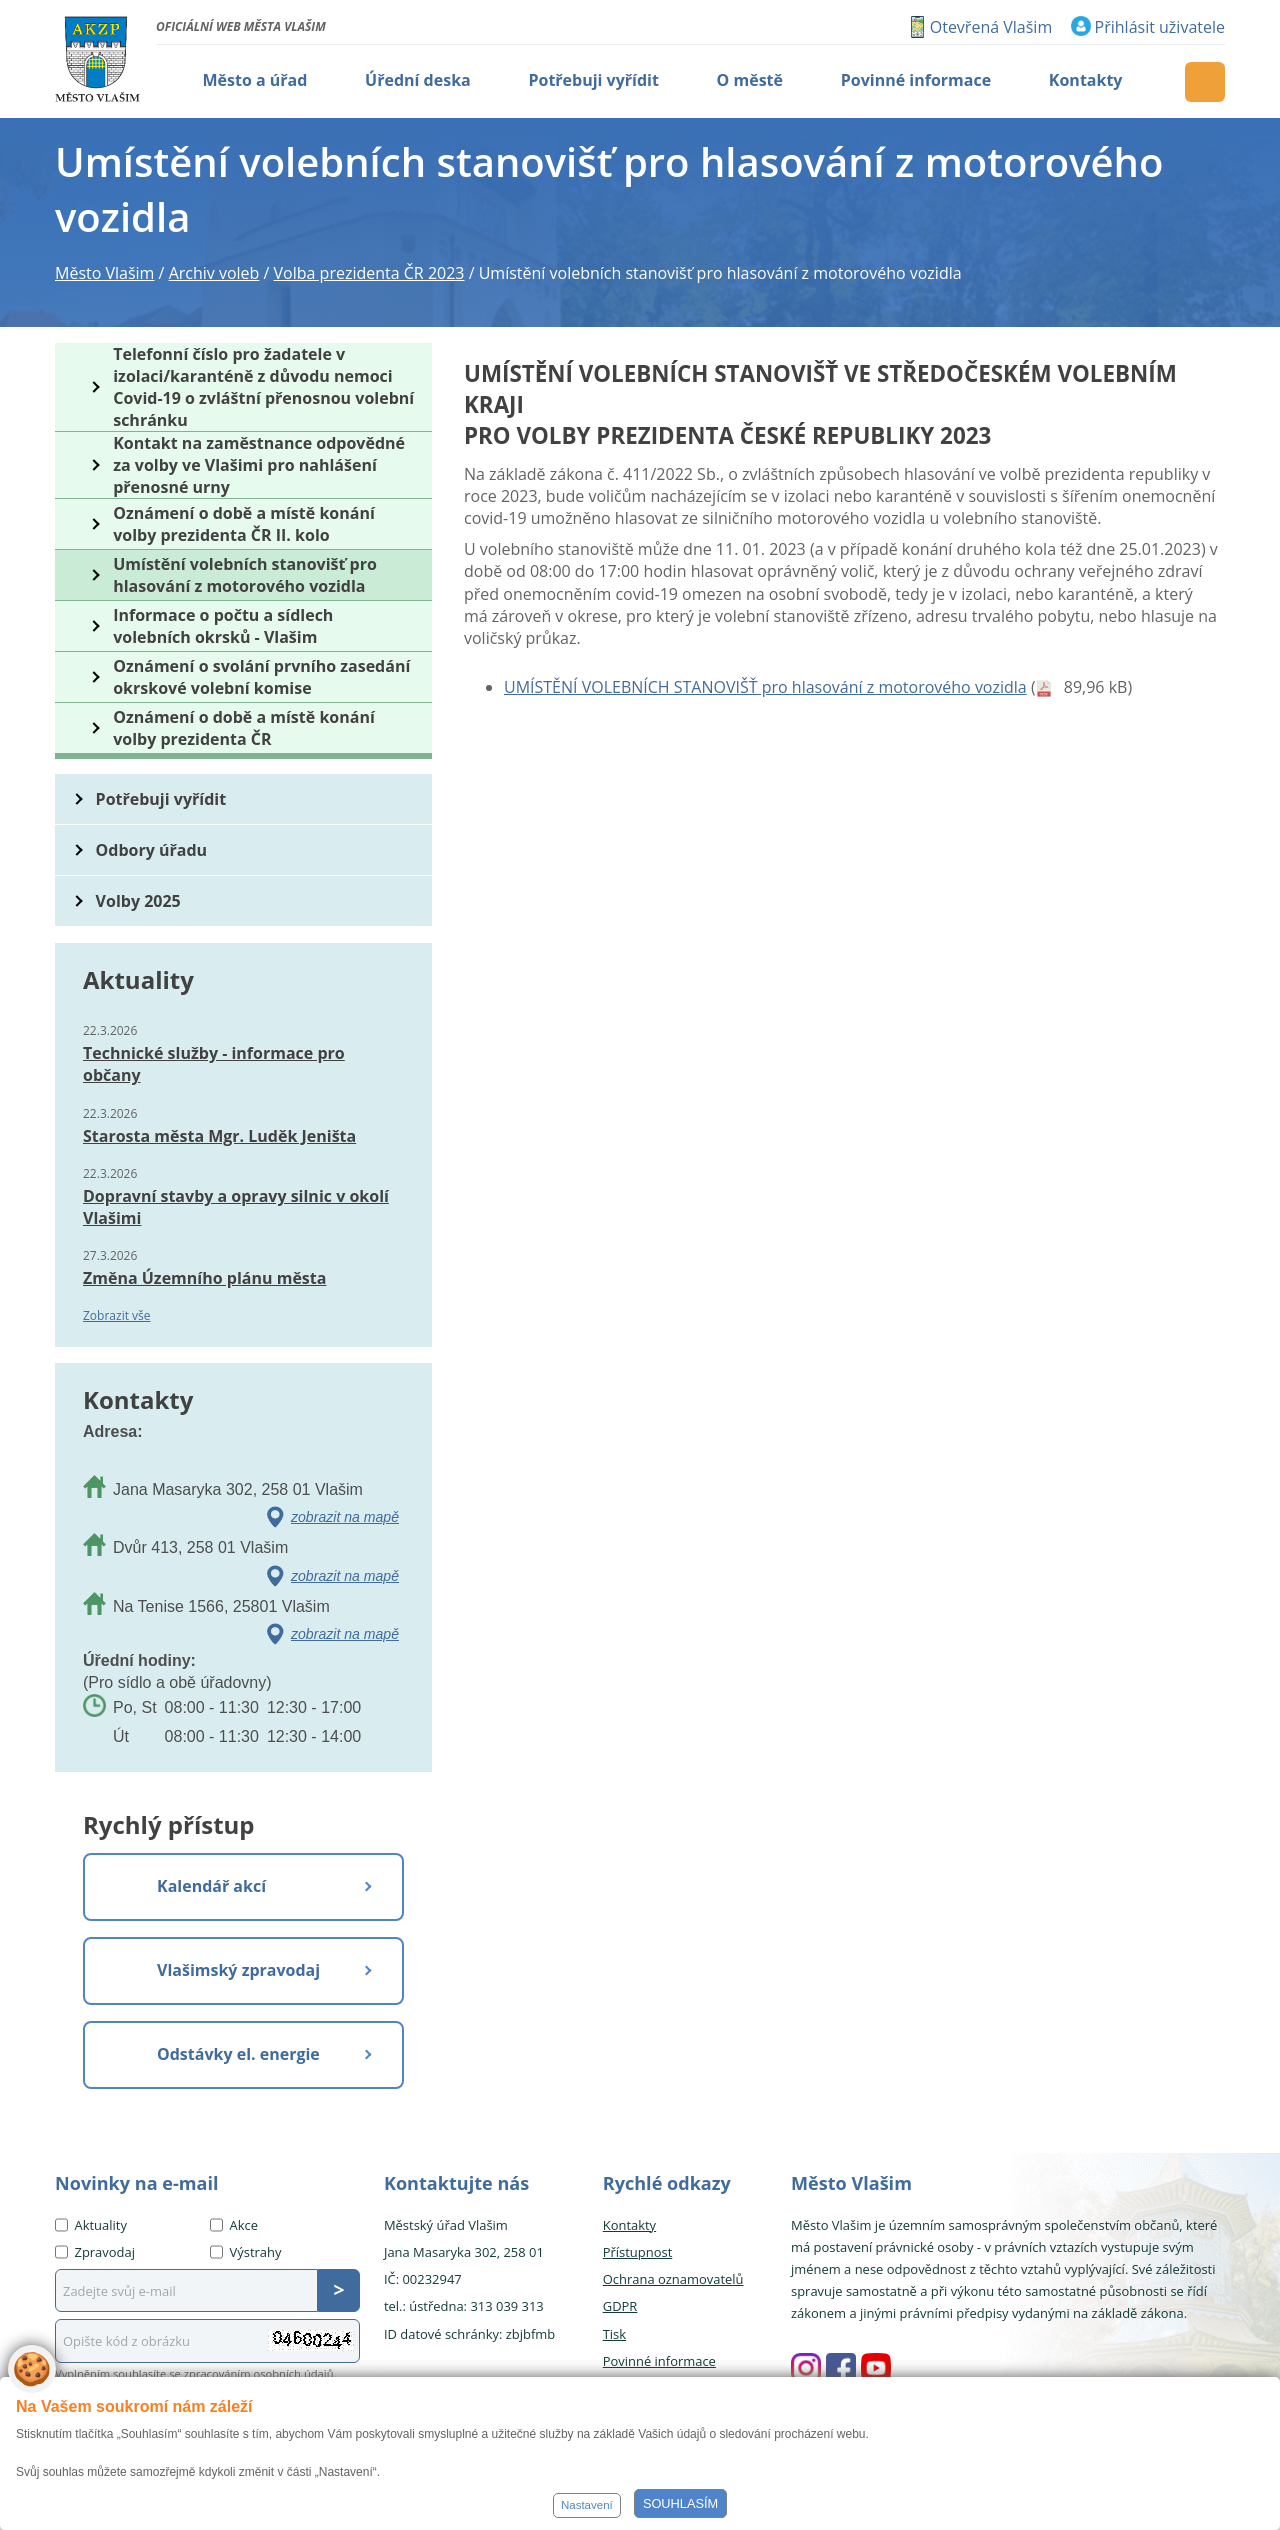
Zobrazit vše (117, 1315)
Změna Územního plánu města (204, 1278)
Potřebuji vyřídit (161, 799)
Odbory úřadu (152, 850)
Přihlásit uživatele (1160, 27)
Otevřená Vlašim (991, 27)
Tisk (614, 2334)
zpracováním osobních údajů (259, 2373)
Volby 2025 (138, 901)
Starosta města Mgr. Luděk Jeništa (219, 1136)
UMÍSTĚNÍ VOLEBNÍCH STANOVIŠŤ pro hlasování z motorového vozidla (765, 687)
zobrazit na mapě (345, 1517)
